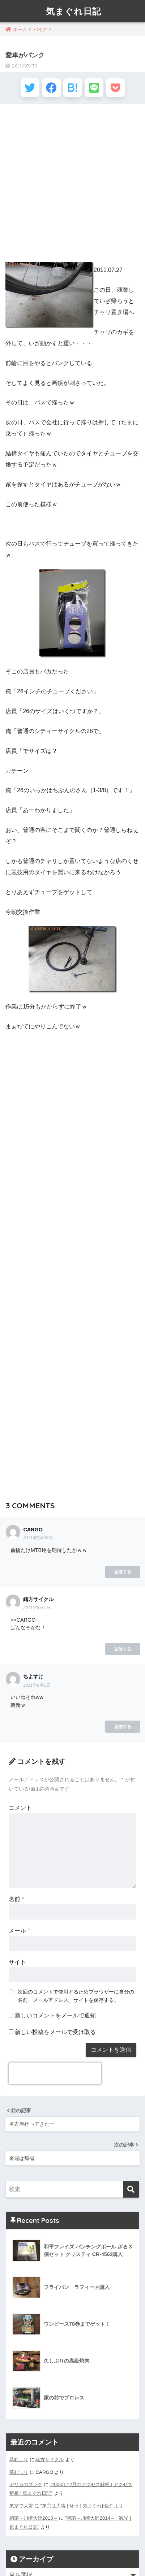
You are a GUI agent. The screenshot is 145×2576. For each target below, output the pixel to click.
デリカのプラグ (25, 2484)
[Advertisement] (72, 183)
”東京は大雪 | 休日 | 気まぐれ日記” (76, 2505)
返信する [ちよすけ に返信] (122, 1726)
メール (19, 1930)
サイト (17, 1962)
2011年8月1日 (36, 1607)
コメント (20, 1808)
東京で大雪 (21, 2505)
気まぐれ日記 (73, 11)
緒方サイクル (49, 2459)
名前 (16, 1899)
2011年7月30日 (37, 1538)
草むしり (18, 2459)
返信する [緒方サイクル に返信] (122, 1649)
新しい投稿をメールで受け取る (55, 2032)
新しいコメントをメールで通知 (55, 2015)
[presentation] (55, 2073)
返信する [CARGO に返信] (122, 1571)
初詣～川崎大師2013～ (33, 2518)
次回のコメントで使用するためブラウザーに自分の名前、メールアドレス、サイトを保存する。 (76, 1996)
